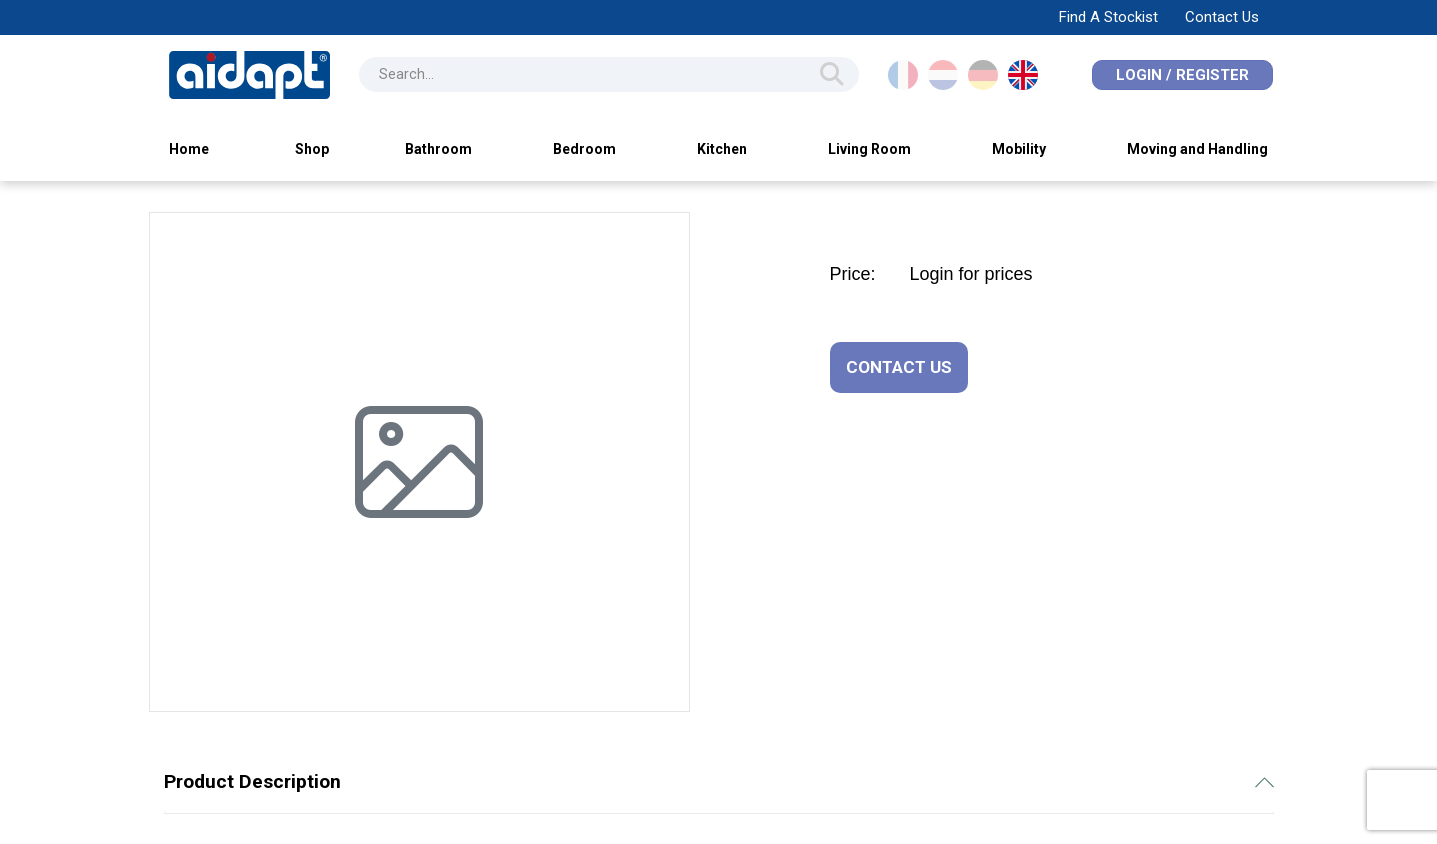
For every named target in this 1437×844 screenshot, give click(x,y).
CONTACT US (899, 367)
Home (189, 149)
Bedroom (584, 149)
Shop (312, 149)
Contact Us (1222, 17)
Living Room (869, 149)
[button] (194, 462)
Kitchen (722, 149)
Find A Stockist (1108, 17)
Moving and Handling (1197, 149)
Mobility (1019, 149)
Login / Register (1182, 75)
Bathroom (438, 149)
